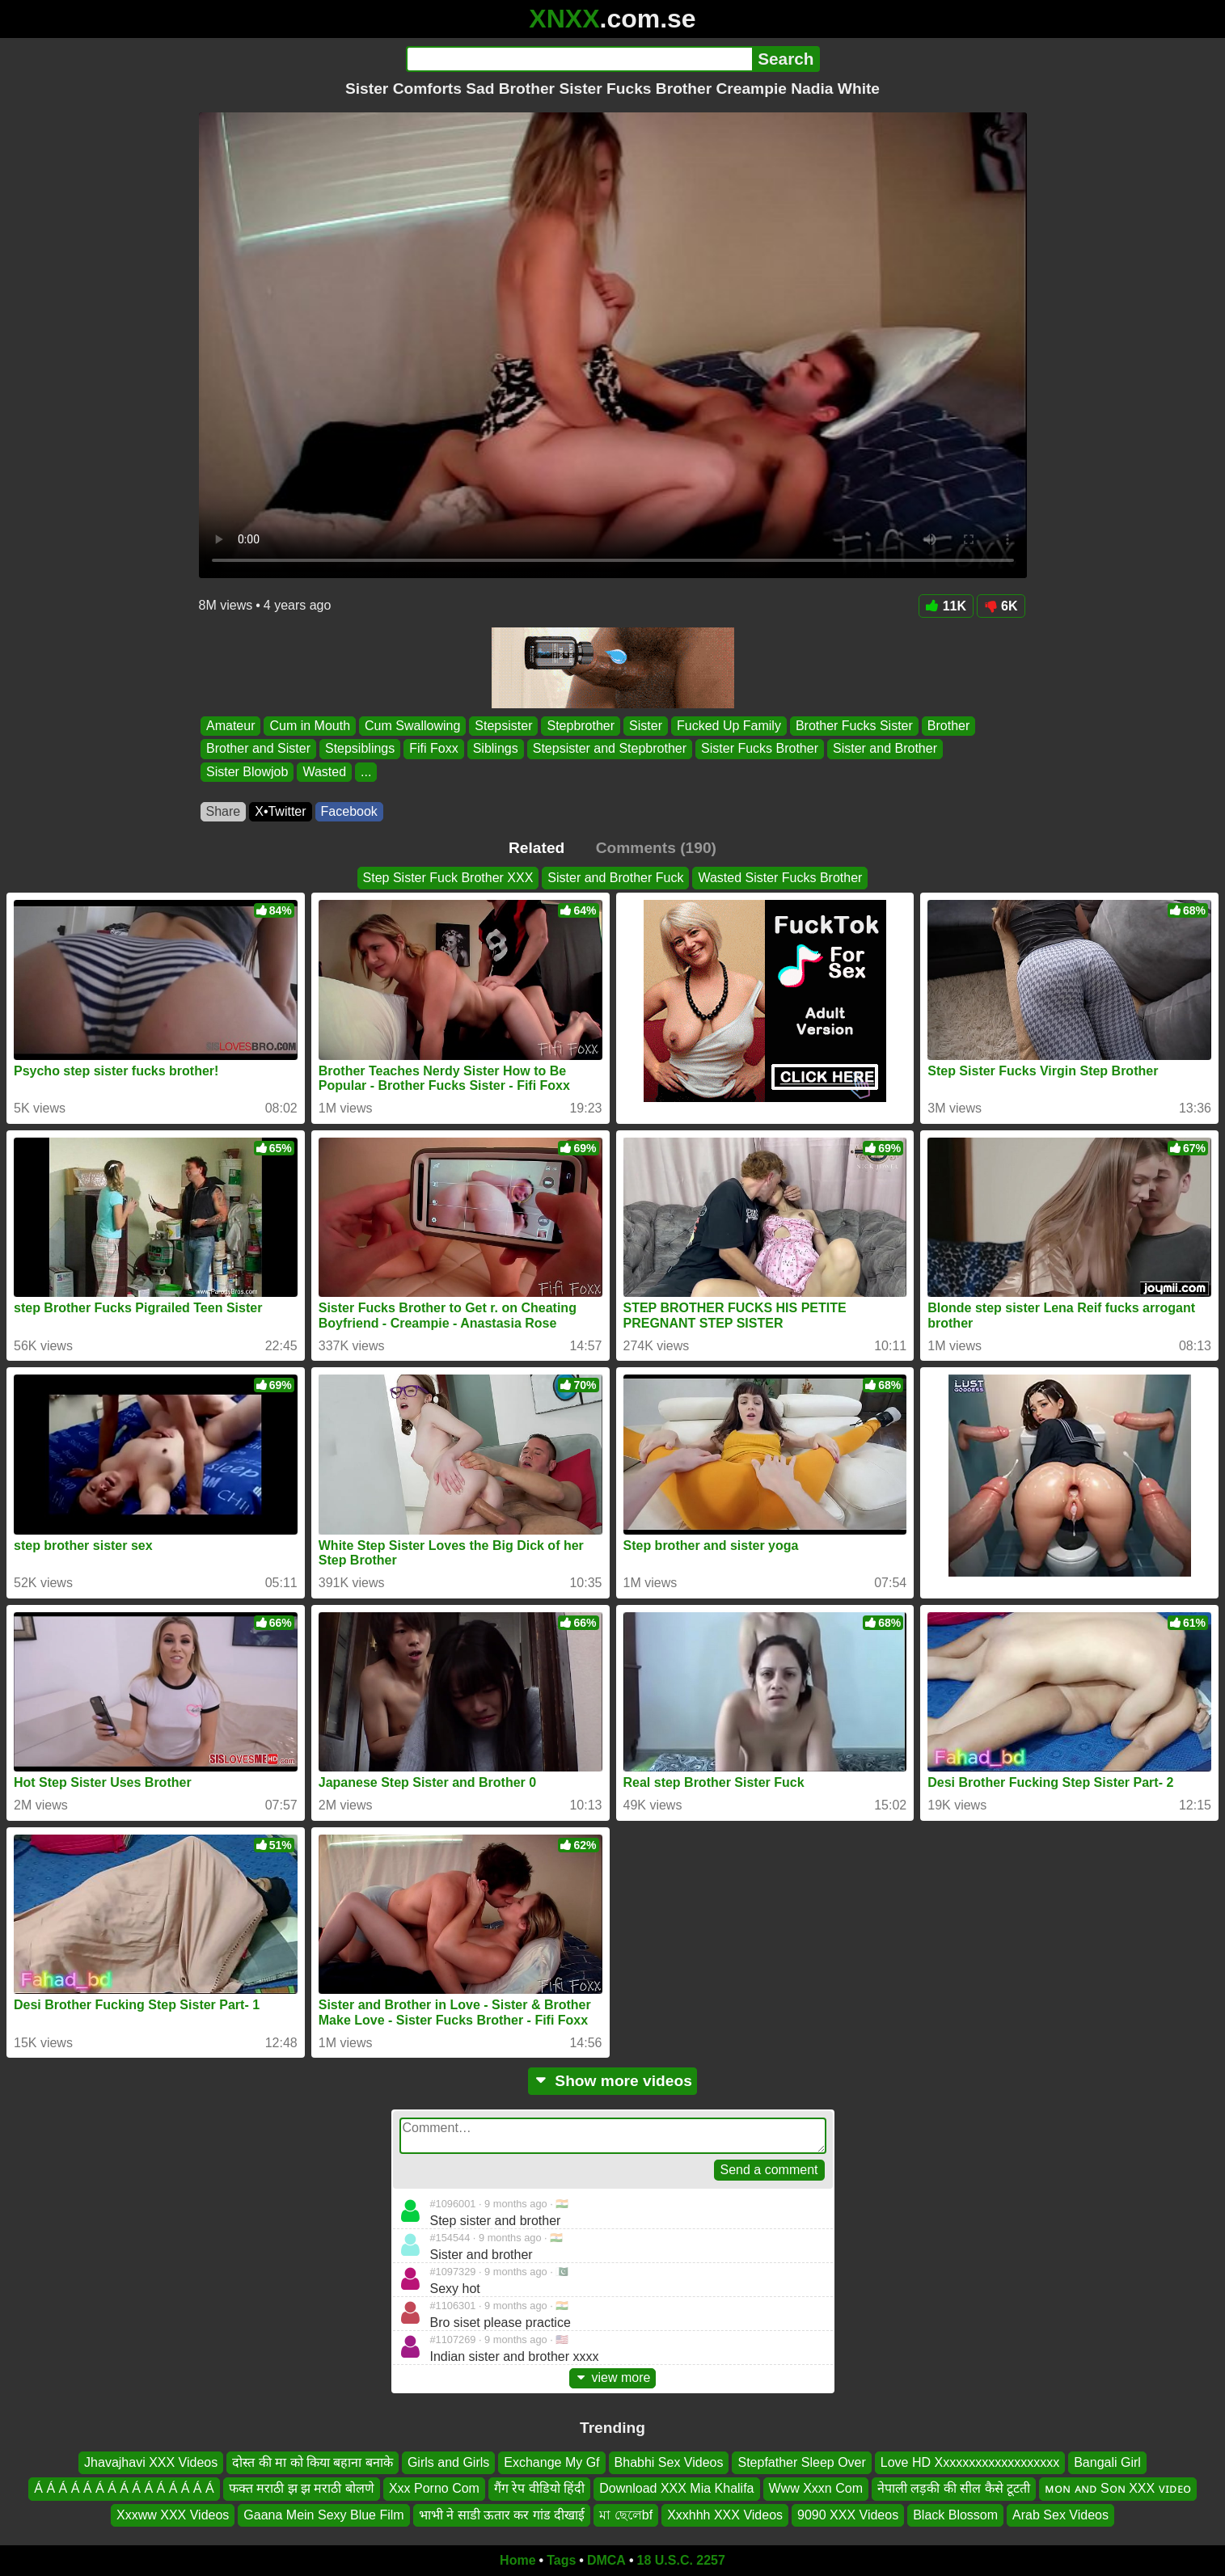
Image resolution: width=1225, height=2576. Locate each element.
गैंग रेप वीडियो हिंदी (539, 2488)
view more (613, 2377)
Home (517, 2560)
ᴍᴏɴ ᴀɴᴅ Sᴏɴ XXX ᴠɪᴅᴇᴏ (1117, 2488)
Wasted (324, 772)
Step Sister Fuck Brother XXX (448, 878)
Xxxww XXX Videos (172, 2515)
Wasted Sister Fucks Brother (780, 878)
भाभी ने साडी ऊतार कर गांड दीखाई (502, 2515)
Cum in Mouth (309, 726)
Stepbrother (581, 726)
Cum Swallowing (412, 726)
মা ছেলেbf (626, 2515)
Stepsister (503, 726)
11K (946, 606)
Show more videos (612, 2080)
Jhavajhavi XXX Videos (151, 2462)
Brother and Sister (258, 749)
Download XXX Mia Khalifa (676, 2488)
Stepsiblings (359, 749)
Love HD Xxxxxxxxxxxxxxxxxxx (970, 2462)
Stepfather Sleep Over (801, 2462)
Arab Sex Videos (1060, 2515)
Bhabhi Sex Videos (669, 2462)
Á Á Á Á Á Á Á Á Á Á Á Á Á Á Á (123, 2488)
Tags (561, 2560)
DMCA (606, 2560)
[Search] (579, 59)
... (366, 772)
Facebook (349, 811)
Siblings (494, 749)
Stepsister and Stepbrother (609, 749)
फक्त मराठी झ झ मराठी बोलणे (301, 2488)
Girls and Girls (448, 2462)
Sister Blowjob (247, 772)
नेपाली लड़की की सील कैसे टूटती (953, 2488)
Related (536, 847)
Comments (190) (656, 847)
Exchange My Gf (551, 2462)
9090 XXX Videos (847, 2515)
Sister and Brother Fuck (615, 878)
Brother (948, 726)
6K (1000, 606)
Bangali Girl (1107, 2462)
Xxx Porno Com (434, 2488)
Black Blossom (955, 2515)
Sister (645, 726)
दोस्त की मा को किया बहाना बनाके (312, 2462)
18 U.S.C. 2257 (681, 2560)
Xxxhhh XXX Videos (725, 2515)
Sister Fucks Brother (759, 749)
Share (223, 811)
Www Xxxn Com (816, 2488)
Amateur (230, 726)
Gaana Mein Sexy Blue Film (323, 2515)
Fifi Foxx (433, 749)
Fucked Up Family (728, 726)
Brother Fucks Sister (853, 726)
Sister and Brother (885, 749)
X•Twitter (280, 811)
